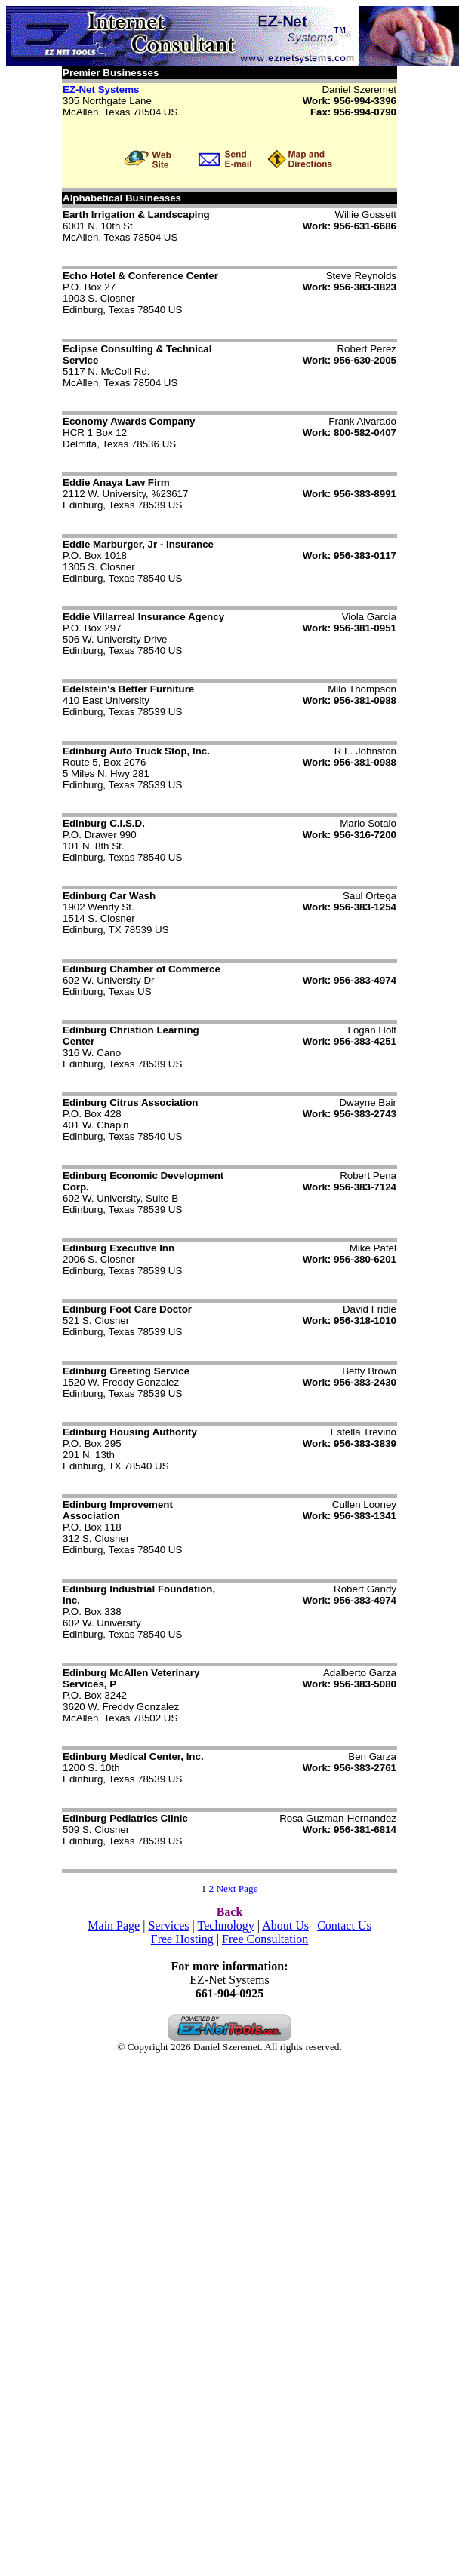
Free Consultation (265, 1939)
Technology (226, 1925)
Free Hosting (182, 1939)
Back (230, 1911)
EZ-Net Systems (101, 89)
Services (168, 1925)
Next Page (236, 1888)
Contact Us (344, 1925)
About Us (285, 1925)
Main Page (114, 1925)
